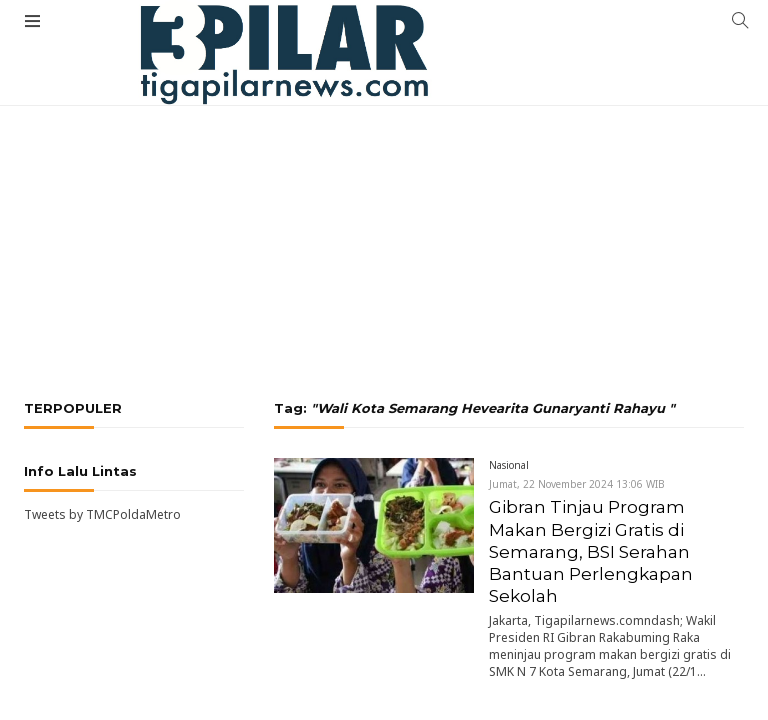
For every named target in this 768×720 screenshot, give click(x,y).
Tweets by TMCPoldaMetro (102, 514)
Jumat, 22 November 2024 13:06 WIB (577, 484)
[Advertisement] (384, 175)
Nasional (509, 465)
